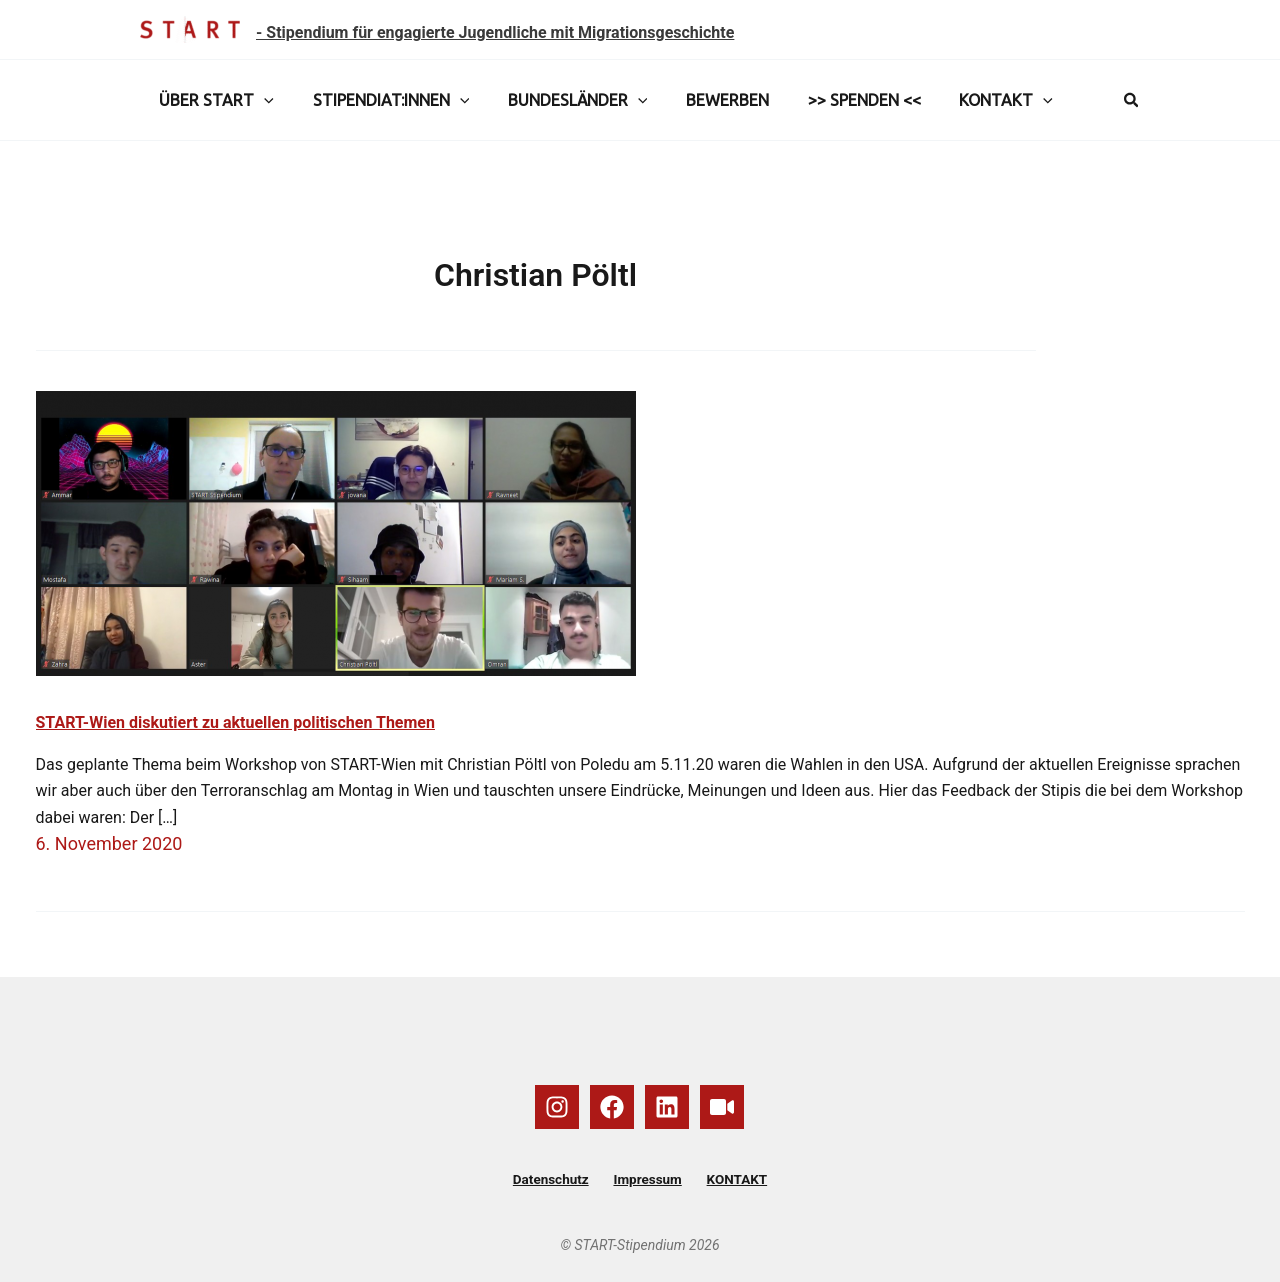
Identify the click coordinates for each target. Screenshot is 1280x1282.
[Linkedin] (667, 1106)
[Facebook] (612, 1106)
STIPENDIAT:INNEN (381, 100)
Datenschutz (559, 1179)
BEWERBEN (704, 100)
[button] (261, 100)
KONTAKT (970, 100)
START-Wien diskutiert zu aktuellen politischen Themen (235, 722)
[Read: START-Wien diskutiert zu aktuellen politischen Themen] (336, 532)
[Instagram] (557, 1106)
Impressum (647, 1179)
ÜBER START (213, 100)
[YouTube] (722, 1106)
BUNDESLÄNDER (561, 100)
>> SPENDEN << (834, 100)
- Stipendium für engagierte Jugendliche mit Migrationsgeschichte (495, 32)
